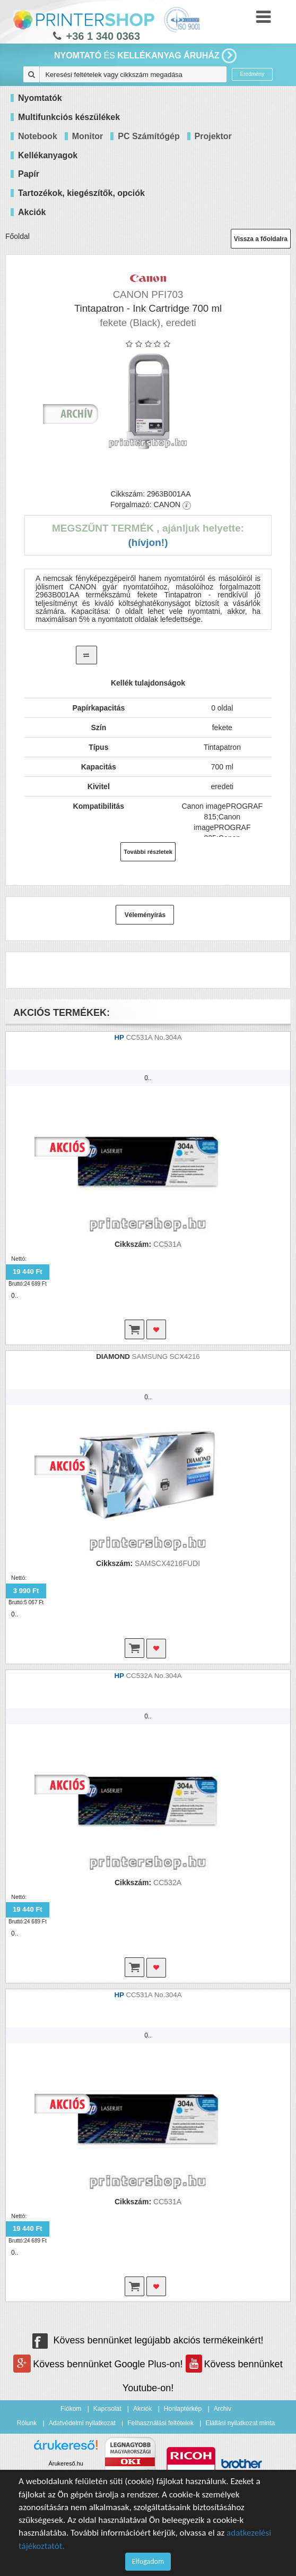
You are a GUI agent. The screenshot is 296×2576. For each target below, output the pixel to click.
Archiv (222, 2408)
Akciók (142, 2408)
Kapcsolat (107, 2408)
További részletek (148, 852)
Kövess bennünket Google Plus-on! (99, 2364)
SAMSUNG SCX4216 (166, 1356)
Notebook (37, 136)
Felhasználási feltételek (160, 2423)
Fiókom (70, 2408)
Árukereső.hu (65, 2463)
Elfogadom (148, 2561)
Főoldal (17, 236)
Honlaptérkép (183, 2408)
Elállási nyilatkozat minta (240, 2423)
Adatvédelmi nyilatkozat (82, 2423)
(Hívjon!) (148, 542)
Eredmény (252, 74)
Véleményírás (145, 915)
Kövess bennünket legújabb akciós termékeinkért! (147, 2340)
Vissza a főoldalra (261, 239)
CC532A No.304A (153, 1676)
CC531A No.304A (153, 1037)
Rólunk (27, 2423)
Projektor (213, 136)
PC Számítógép (148, 136)
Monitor (87, 136)
